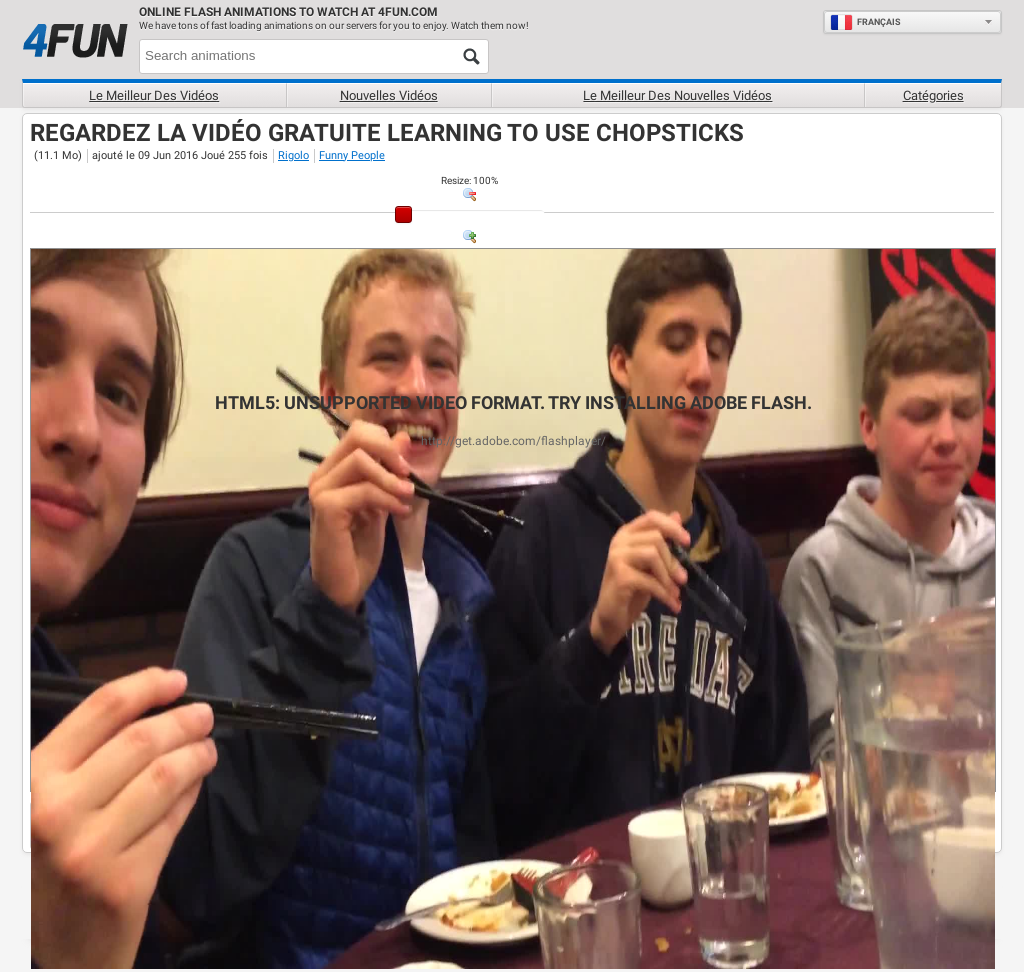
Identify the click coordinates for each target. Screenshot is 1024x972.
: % (469, 180)
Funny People (352, 155)
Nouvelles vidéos (389, 95)
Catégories (933, 95)
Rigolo (293, 155)
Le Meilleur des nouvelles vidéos (677, 95)
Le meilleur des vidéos (154, 95)
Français (865, 22)
